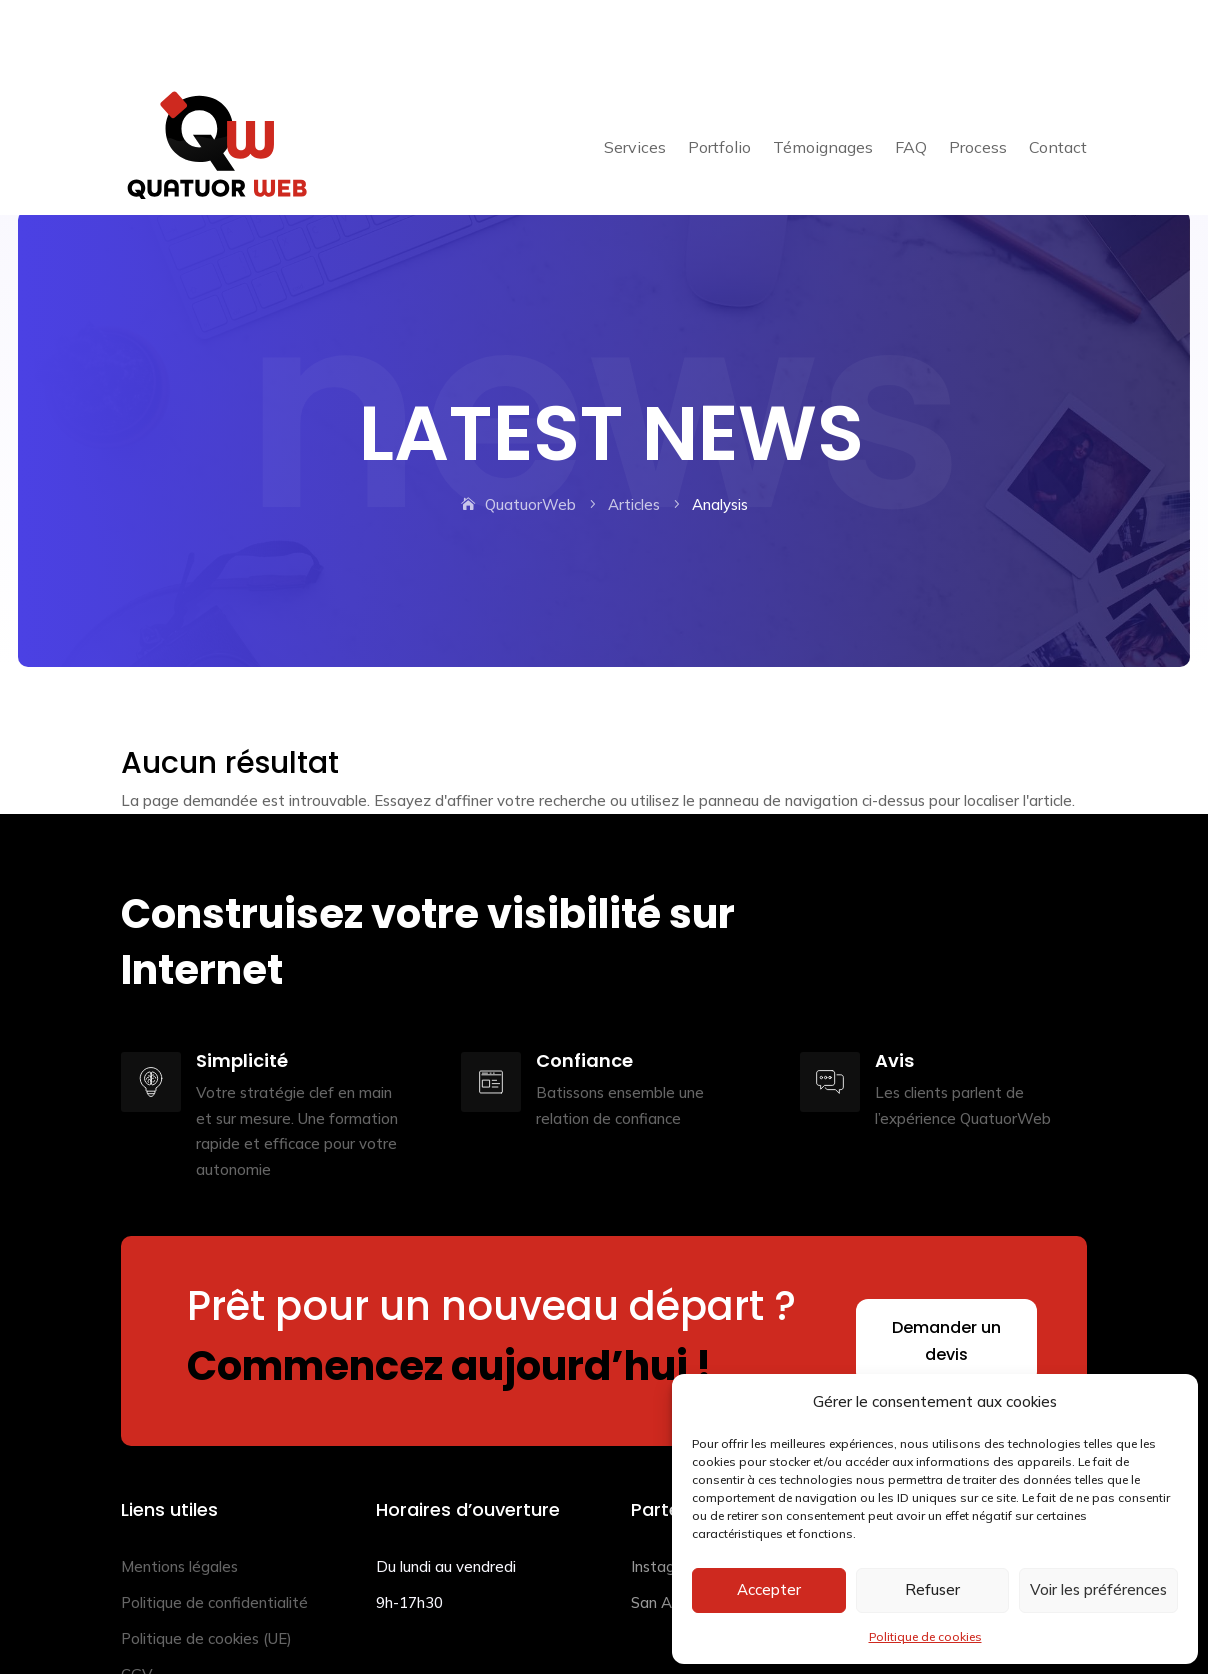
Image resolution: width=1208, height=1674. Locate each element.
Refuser (932, 1589)
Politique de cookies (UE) (206, 1568)
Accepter (769, 1589)
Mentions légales (179, 1496)
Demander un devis (946, 1271)
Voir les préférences (1098, 1589)
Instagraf (663, 1496)
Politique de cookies (925, 1636)
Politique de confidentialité (214, 1532)
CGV (137, 1604)
